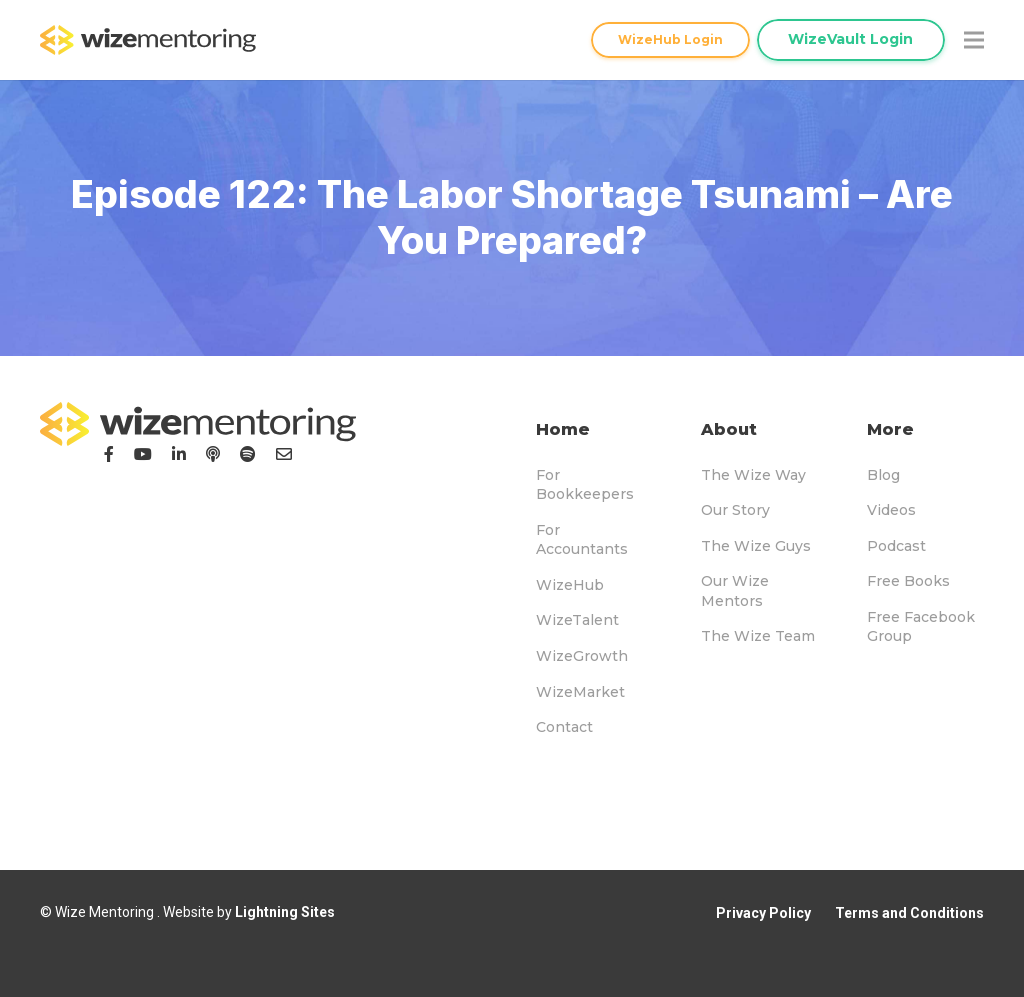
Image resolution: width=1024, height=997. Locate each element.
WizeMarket (580, 692)
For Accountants (582, 540)
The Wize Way (753, 475)
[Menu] (974, 40)
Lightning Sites (285, 912)
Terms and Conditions (909, 913)
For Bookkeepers (585, 485)
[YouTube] (143, 454)
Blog (883, 475)
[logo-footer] (198, 424)
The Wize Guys (756, 546)
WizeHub (570, 585)
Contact (564, 727)
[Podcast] (213, 454)
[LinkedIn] (179, 454)
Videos (891, 510)
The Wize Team (758, 636)
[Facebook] (109, 454)
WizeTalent (577, 620)
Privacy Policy (763, 913)
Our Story (735, 510)
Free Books (908, 581)
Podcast (896, 546)
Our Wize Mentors (735, 591)
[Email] (284, 454)
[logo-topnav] (148, 40)
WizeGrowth (582, 656)
